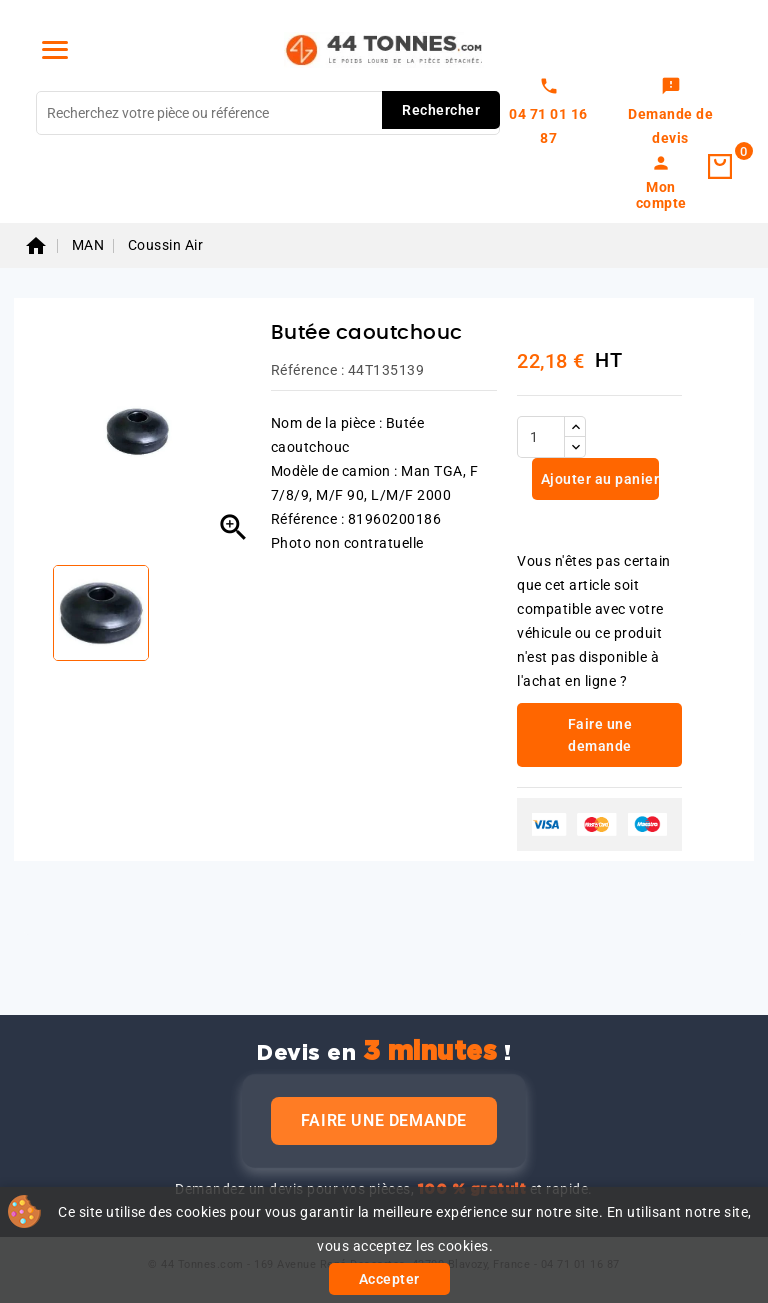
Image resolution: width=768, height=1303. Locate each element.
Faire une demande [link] (600, 735)
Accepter (389, 1279)
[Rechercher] (268, 113)
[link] (670, 113)
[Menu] (55, 50)
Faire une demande (384, 1120)
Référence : (308, 370)
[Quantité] (541, 437)
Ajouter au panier (598, 479)
